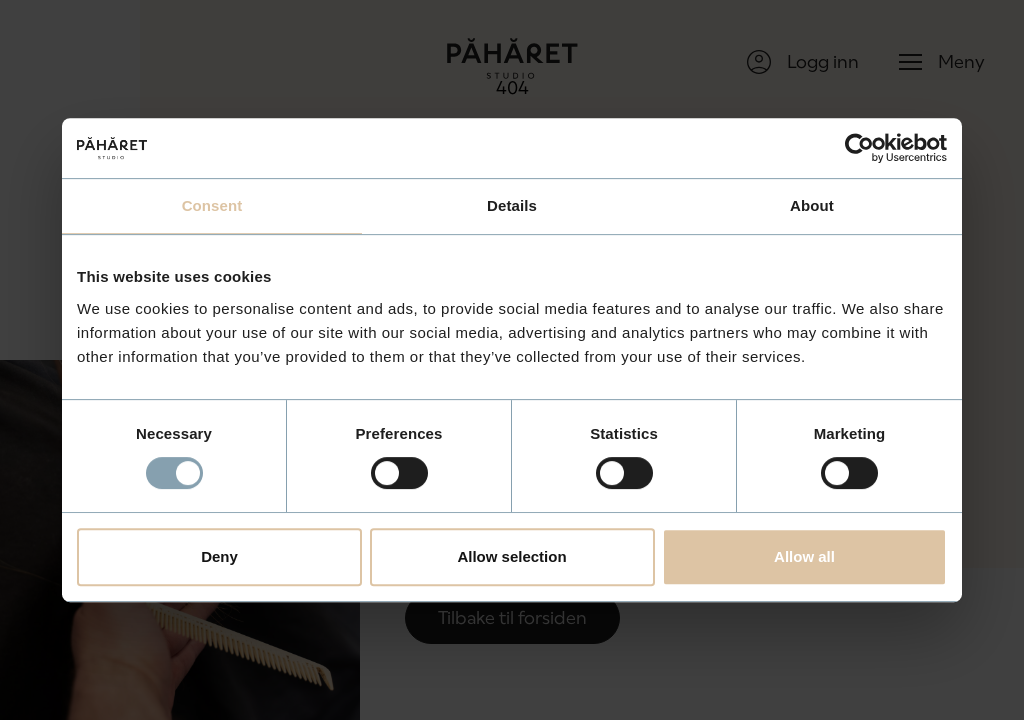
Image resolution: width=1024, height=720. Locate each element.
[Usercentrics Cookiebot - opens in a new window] (859, 148)
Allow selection (511, 556)
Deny (219, 556)
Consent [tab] (212, 205)
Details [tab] (512, 205)
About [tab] (812, 205)
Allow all (804, 556)
